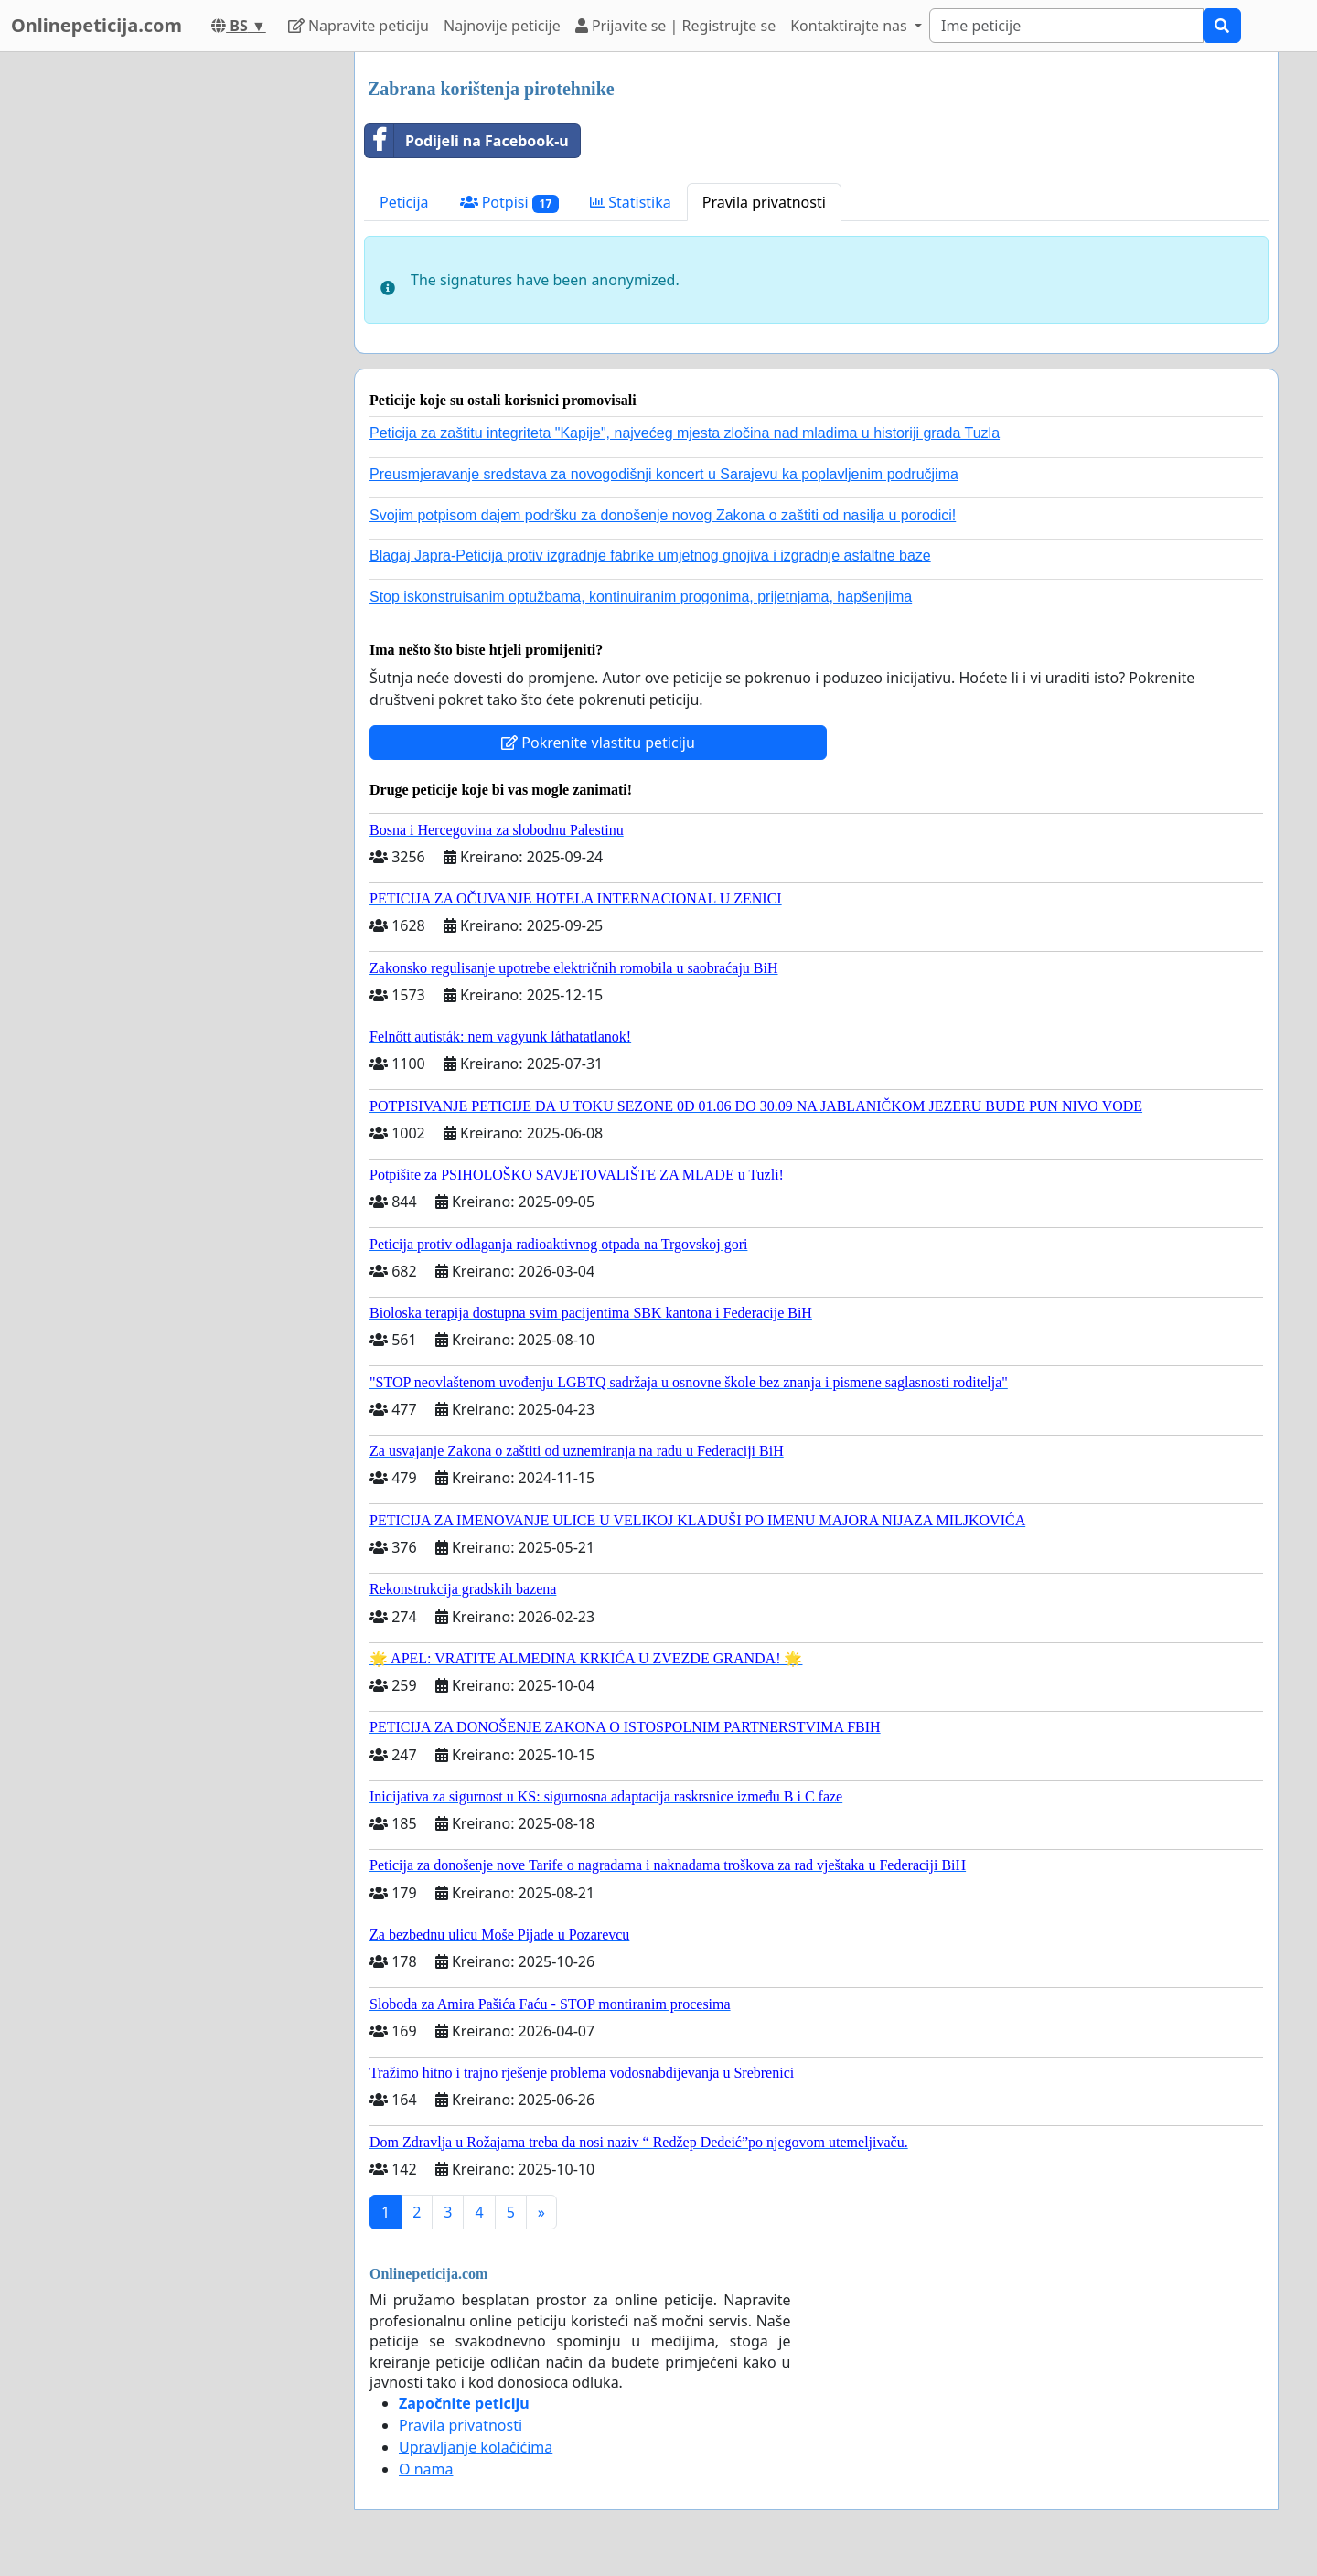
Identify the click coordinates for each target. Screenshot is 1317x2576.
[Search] (1066, 25)
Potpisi (510, 202)
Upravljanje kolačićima (475, 2447)
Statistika (630, 202)
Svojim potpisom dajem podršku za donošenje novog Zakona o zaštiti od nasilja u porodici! (662, 515)
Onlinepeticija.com (96, 25)
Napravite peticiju (358, 26)
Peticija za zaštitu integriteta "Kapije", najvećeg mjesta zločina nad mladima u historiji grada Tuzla (684, 433)
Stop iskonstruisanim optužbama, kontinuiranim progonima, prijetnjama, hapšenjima (640, 596)
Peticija (404, 202)
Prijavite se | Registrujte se (675, 26)
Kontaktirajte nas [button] (850, 26)
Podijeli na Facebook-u (467, 140)
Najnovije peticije (502, 26)
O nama (426, 2469)
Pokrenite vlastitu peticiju (598, 742)
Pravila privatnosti (764, 202)
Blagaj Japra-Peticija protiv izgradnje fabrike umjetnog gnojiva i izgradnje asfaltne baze (650, 555)
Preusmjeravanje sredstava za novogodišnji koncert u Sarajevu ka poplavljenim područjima (663, 474)
